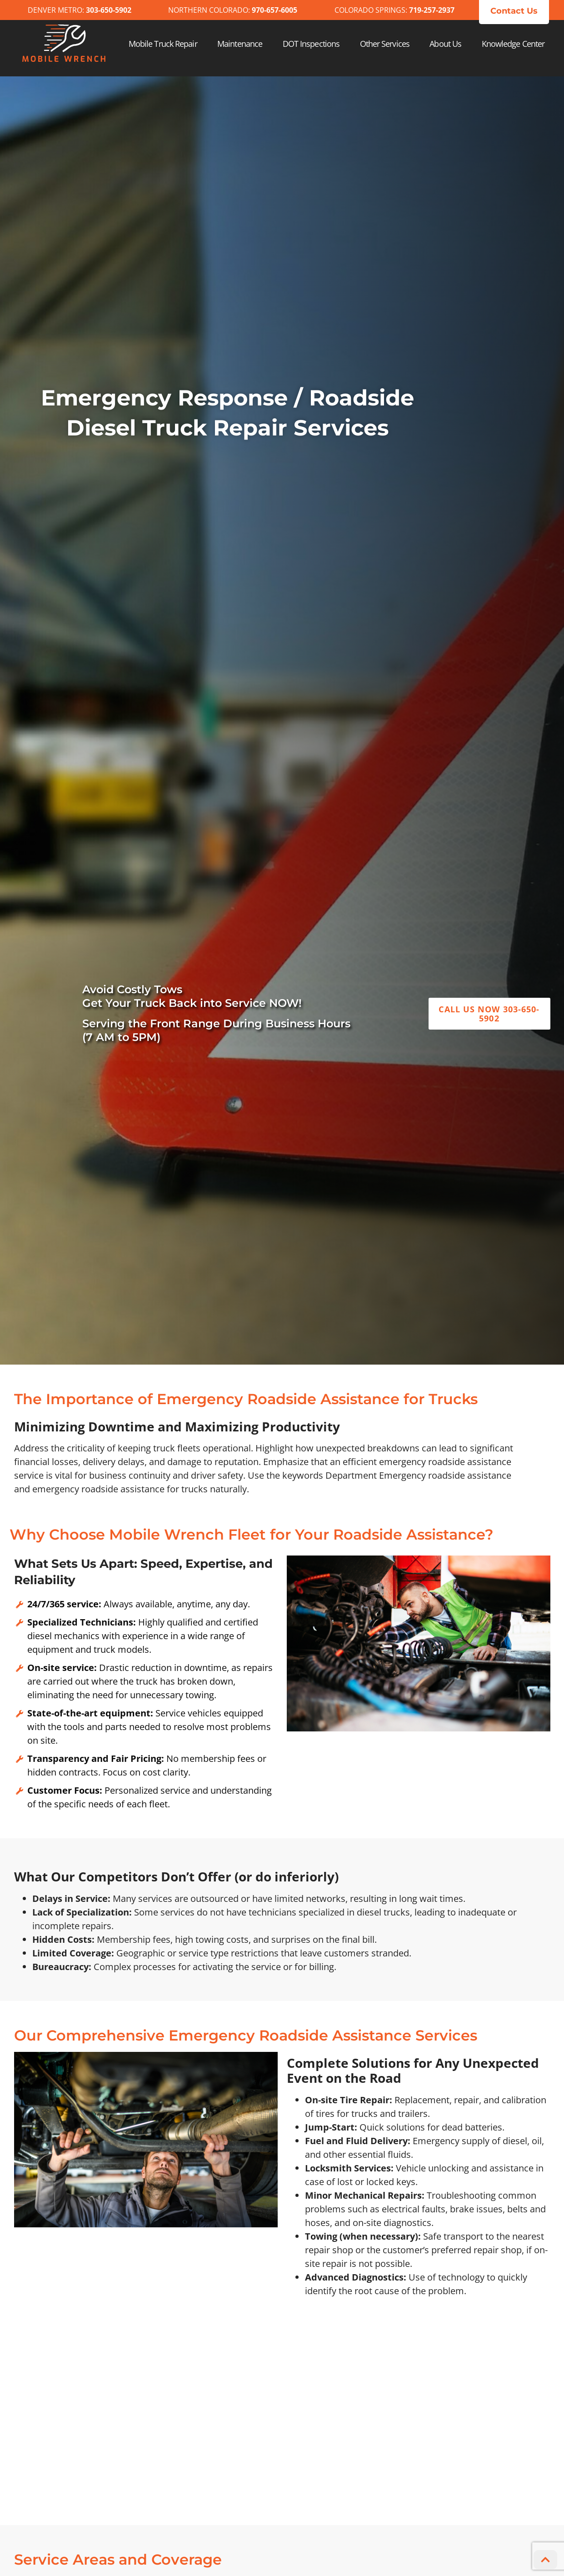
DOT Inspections (311, 43)
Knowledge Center (513, 43)
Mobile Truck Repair (163, 43)
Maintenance (239, 43)
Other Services (384, 43)
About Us (445, 43)
